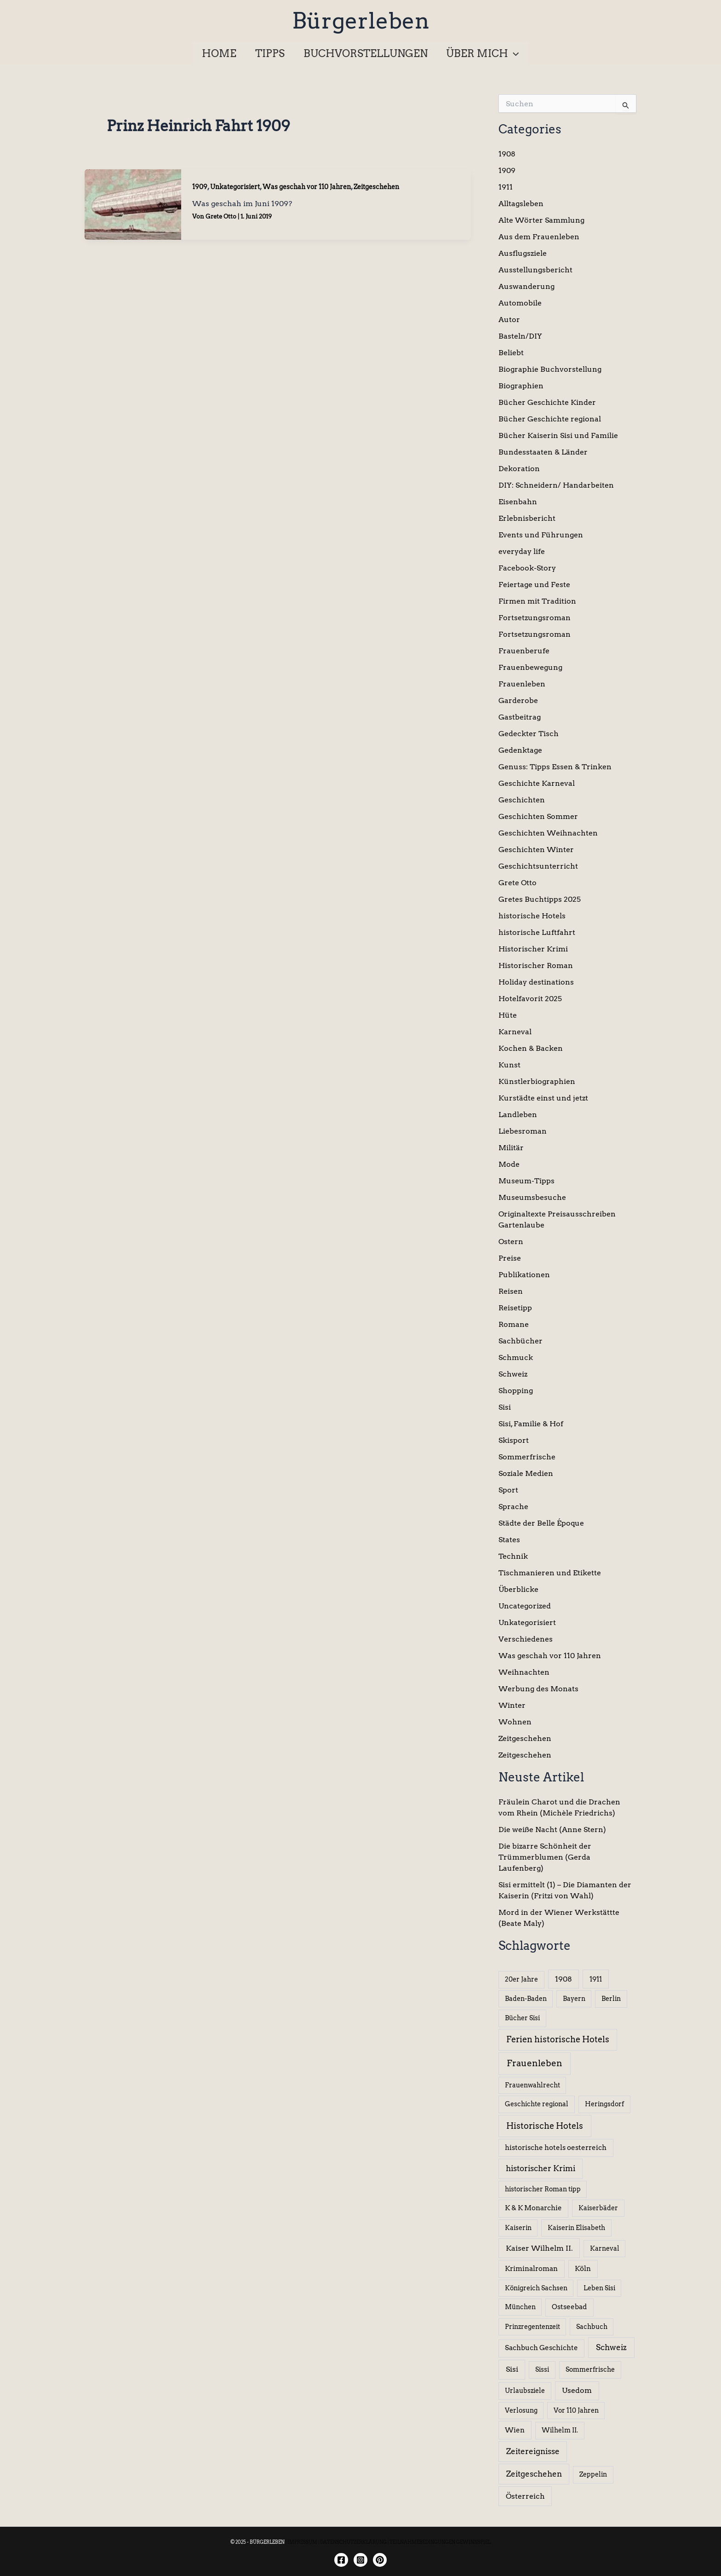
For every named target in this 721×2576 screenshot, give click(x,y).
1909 (199, 186)
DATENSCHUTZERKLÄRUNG (353, 2542)
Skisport (513, 1440)
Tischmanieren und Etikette (549, 1572)
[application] (516, 53)
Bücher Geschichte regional (549, 419)
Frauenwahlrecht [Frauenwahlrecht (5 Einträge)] (532, 2085)
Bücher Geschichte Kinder (547, 402)
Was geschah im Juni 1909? (242, 203)
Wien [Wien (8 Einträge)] (515, 2430)
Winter (512, 1705)
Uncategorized (524, 1606)
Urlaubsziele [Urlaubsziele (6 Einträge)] (525, 2390)
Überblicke (518, 1589)
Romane (513, 1324)
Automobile (520, 303)
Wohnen (515, 1721)
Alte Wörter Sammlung (541, 220)
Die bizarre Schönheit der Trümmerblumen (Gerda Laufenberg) (544, 1857)
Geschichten (521, 799)
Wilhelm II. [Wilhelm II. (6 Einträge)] (560, 2430)
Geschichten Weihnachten (548, 833)
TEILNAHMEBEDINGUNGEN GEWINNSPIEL (440, 2542)
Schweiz (512, 1374)
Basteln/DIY (520, 336)
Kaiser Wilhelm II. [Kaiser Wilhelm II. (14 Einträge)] (539, 2248)
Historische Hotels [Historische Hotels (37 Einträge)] (544, 2126)
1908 (506, 154)
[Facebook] (341, 2560)
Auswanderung (526, 286)
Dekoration (519, 468)
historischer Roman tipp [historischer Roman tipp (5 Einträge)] (543, 2189)
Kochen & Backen (530, 1048)
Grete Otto (517, 882)
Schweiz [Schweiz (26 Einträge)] (611, 2347)
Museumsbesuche (532, 1197)
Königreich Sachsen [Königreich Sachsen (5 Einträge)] (536, 2288)
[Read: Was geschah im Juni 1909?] (133, 203)
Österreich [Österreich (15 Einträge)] (525, 2496)
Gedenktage (520, 750)
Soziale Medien (525, 1473)
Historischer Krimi (533, 949)
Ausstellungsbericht (535, 269)
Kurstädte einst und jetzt (543, 1098)
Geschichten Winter (536, 849)
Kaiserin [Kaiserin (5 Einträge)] (518, 2227)
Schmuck (515, 1357)
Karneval (515, 1031)
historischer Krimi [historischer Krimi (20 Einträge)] (540, 2168)
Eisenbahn (517, 501)
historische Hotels (532, 915)
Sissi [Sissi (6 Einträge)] (542, 2369)
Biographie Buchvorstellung (549, 369)
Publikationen (524, 1274)
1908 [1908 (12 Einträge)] (563, 1979)
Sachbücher (520, 1341)
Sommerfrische (526, 1456)
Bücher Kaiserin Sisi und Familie (558, 435)
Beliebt (511, 352)
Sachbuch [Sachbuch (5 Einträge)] (591, 2326)
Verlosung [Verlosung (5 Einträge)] (521, 2410)
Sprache (513, 1506)
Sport (508, 1490)
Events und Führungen (540, 534)
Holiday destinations (536, 982)
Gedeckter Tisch (528, 733)
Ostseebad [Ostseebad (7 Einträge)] (569, 2307)
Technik (513, 1556)
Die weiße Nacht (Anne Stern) (552, 1829)
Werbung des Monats (538, 1688)
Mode (509, 1164)
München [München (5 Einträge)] (520, 2307)
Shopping (515, 1390)
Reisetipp (515, 1307)
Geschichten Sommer (538, 816)
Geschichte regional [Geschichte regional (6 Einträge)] (536, 2104)
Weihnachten (523, 1672)
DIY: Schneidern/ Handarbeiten (556, 485)
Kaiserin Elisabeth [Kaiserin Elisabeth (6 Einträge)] (576, 2228)
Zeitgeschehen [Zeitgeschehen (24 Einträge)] (534, 2473)
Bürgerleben (360, 20)
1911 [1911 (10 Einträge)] (595, 1979)
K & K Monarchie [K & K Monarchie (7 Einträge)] (533, 2208)
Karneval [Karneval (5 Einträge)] (604, 2248)
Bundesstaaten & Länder (543, 452)
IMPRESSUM (302, 2542)
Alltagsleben (521, 203)
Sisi (504, 1407)
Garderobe (518, 700)
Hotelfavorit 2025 (530, 998)
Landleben (517, 1114)
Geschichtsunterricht (538, 866)
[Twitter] (380, 2560)
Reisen (510, 1291)
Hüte (507, 1015)
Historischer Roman (535, 965)
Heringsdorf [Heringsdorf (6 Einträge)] (604, 2104)
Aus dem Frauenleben (538, 236)
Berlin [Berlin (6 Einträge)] (611, 1998)
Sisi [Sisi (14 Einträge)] (512, 2369)
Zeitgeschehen (376, 186)
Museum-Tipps (526, 1180)
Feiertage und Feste (534, 584)
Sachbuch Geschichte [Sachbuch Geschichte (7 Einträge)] (541, 2348)
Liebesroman (522, 1131)
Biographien (521, 385)
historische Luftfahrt (536, 932)
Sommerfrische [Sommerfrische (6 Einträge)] (590, 2369)
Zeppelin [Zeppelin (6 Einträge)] (593, 2474)
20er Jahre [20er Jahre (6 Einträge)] (521, 1979)
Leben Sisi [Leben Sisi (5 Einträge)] (599, 2288)
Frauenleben (521, 684)
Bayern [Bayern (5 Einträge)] (574, 1998)
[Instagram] (360, 2560)
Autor (509, 319)
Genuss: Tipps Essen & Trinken (555, 766)
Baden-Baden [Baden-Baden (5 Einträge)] (526, 1998)
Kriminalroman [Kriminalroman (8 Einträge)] (531, 2269)
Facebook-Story (527, 568)
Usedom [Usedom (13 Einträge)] (577, 2390)
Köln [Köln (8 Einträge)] (583, 2269)
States (509, 1539)
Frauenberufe (523, 650)
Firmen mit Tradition (537, 601)
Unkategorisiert (235, 186)
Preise (509, 1258)
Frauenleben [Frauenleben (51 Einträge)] (534, 2063)
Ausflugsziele (522, 253)
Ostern (510, 1241)
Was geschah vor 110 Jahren (307, 186)
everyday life (521, 551)
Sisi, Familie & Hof (530, 1423)
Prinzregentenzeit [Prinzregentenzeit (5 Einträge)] (532, 2326)
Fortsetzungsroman (534, 617)
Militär (511, 1147)
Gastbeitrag (519, 717)
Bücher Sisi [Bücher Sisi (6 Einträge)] (522, 2018)
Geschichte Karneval (536, 783)
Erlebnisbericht (526, 518)
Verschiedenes (525, 1639)
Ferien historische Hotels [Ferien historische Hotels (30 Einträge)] (557, 2039)
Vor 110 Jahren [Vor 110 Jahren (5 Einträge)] (576, 2410)
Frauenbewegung (530, 667)
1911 (505, 187)
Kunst (509, 1064)
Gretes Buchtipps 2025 (539, 899)
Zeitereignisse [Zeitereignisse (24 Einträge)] (533, 2451)
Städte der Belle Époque (541, 1523)
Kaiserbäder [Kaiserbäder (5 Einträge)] (598, 2208)
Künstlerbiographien (536, 1081)
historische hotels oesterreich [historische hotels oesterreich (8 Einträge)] (556, 2148)
